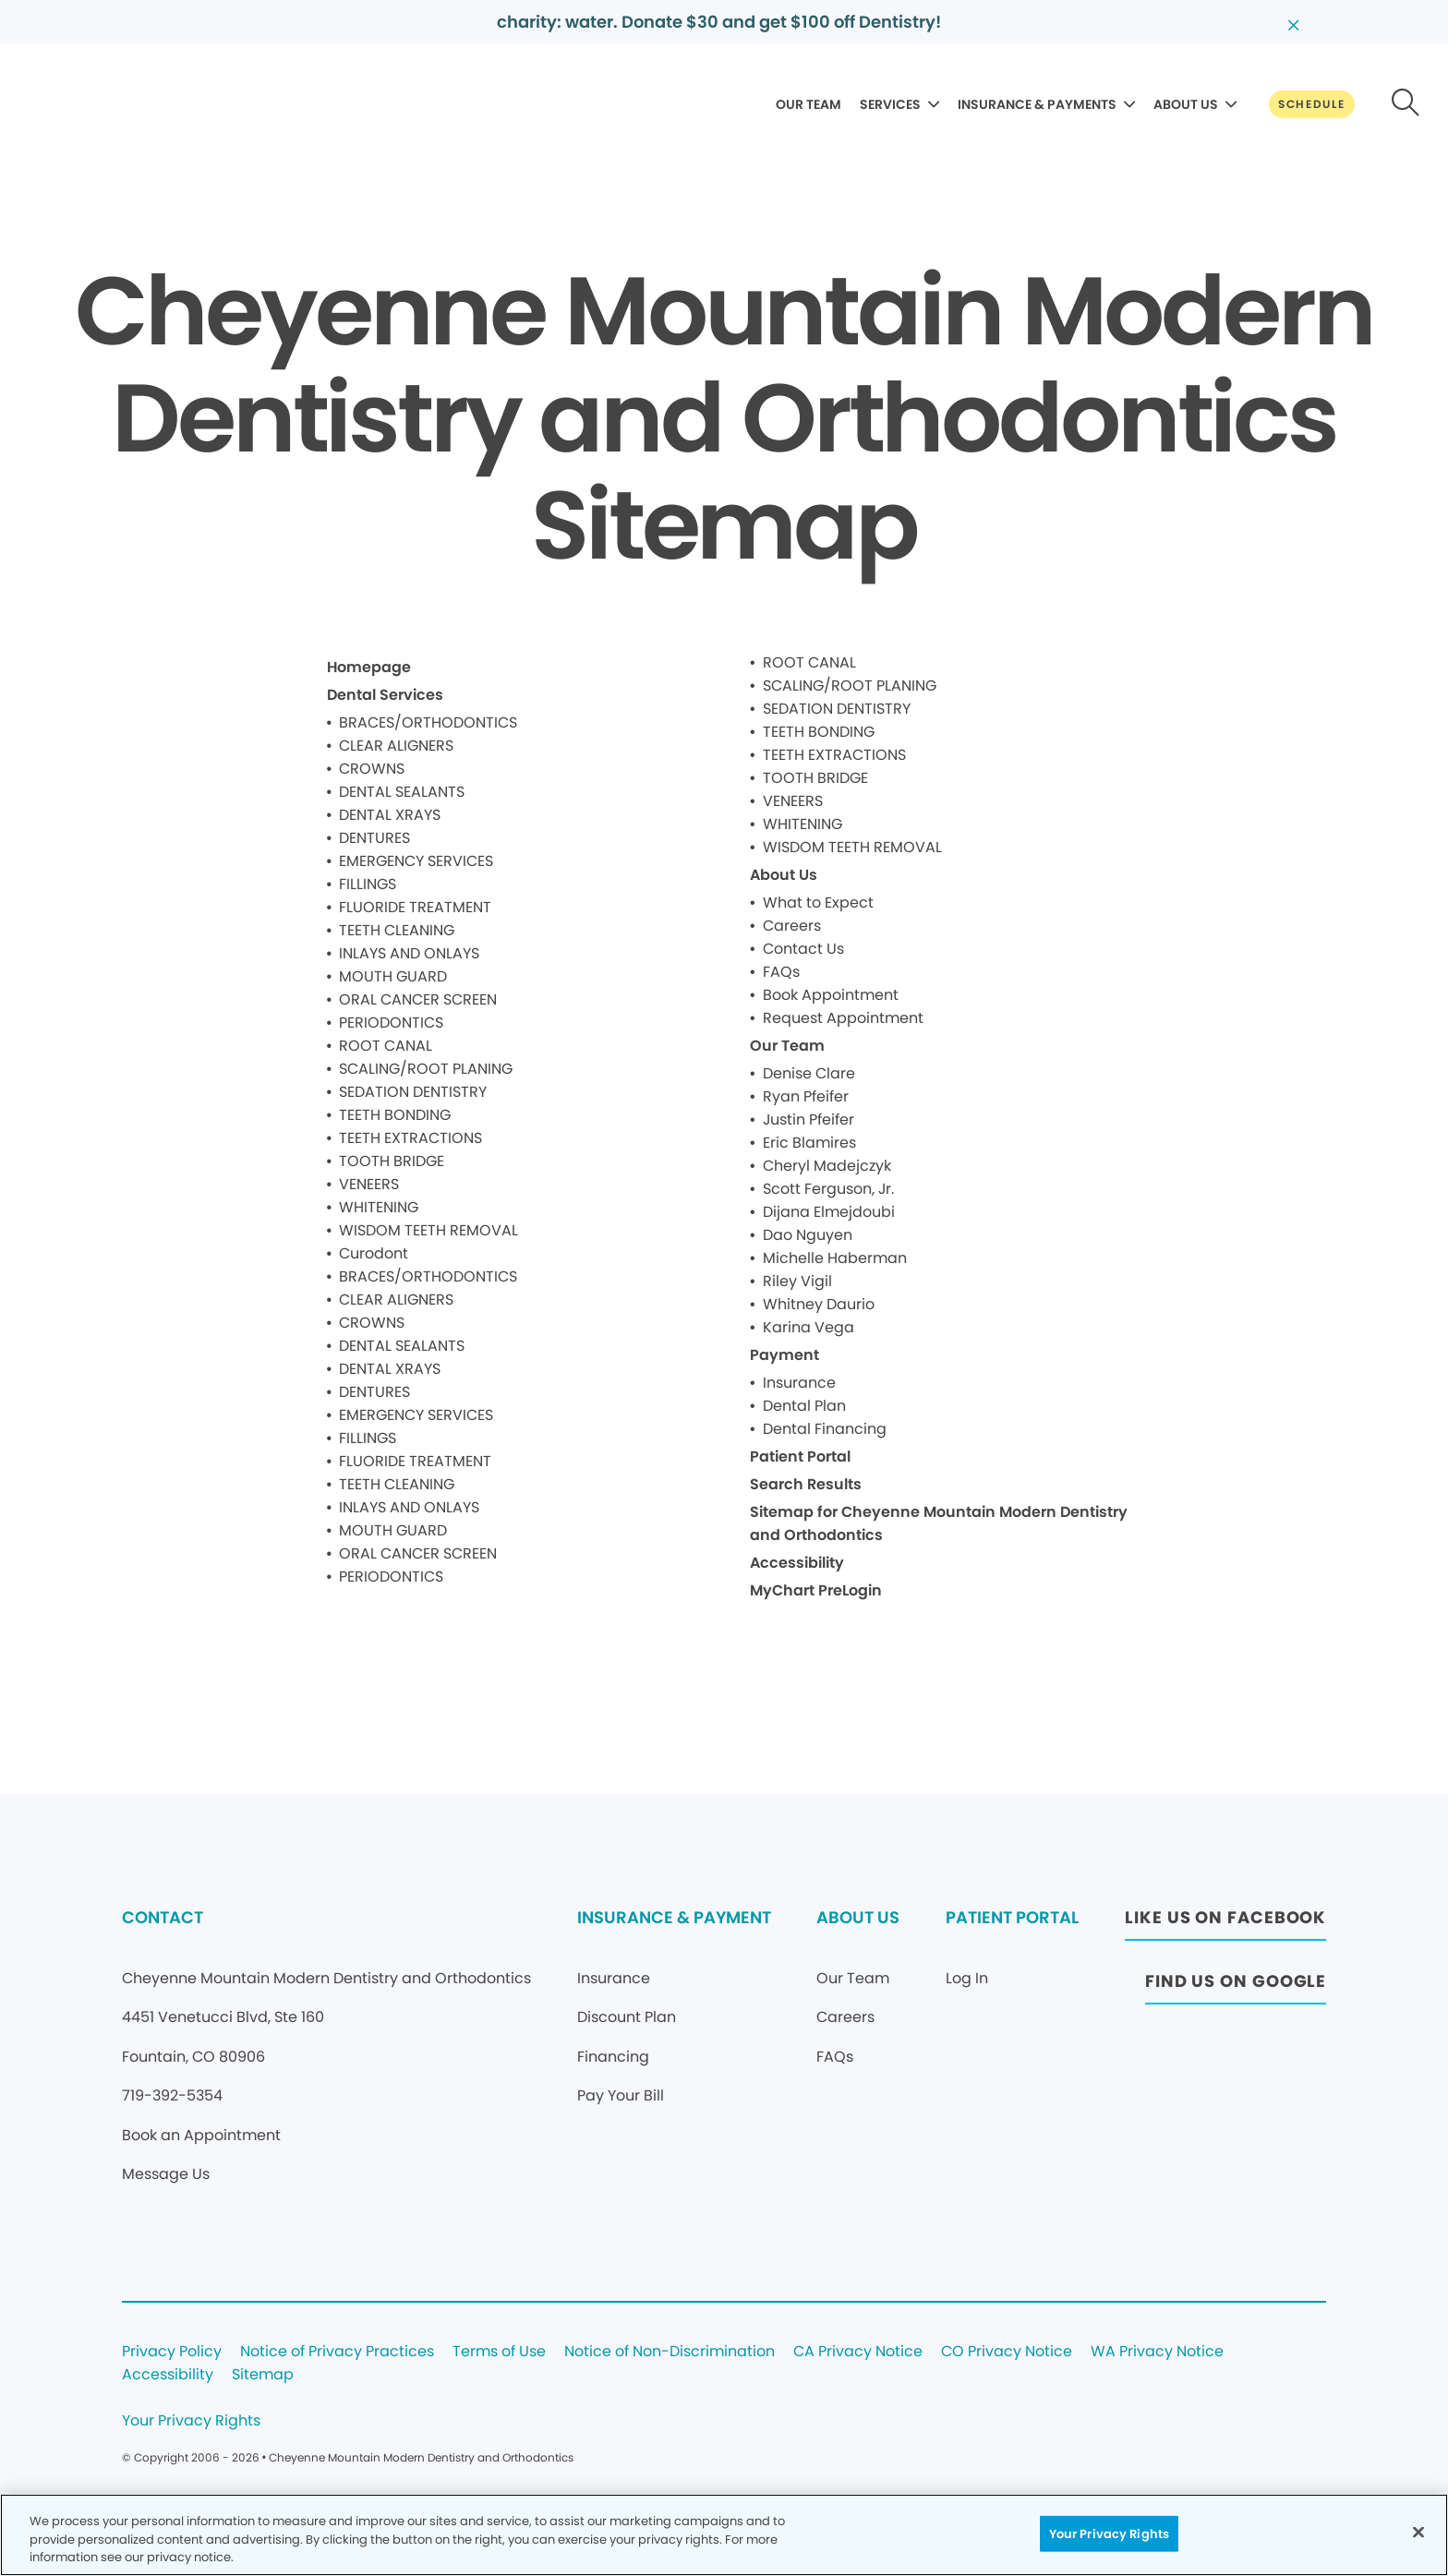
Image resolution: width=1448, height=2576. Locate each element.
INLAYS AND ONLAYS (409, 953)
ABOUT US (1185, 104)
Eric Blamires (809, 1142)
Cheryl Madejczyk (827, 1165)
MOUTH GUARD (393, 976)
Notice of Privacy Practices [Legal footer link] (337, 2352)
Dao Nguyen (807, 1235)
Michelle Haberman (835, 1258)
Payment (784, 1355)
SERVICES (890, 104)
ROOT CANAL (385, 1045)
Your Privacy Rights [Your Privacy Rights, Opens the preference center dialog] (1109, 2533)
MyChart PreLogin (816, 1590)
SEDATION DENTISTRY (413, 1091)
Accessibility (797, 1562)
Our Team (787, 1045)
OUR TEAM (808, 104)
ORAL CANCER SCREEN (418, 999)
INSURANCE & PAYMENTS (1037, 104)
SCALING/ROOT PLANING (426, 1068)
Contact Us (803, 948)
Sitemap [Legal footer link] (263, 2375)
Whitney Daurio (819, 1304)
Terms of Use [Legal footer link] (499, 2352)
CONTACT (162, 1917)
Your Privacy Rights (191, 2421)
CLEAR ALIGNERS (396, 745)
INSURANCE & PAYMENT (674, 1917)
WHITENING (378, 1207)
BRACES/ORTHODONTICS (428, 722)
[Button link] (1312, 104)
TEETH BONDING (395, 1114)
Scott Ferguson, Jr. (828, 1188)
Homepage (369, 667)
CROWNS (371, 768)
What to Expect (818, 902)
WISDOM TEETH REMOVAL (428, 1230)
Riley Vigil (797, 1281)
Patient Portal (800, 1456)
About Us (783, 874)
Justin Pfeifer (808, 1119)
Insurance (799, 1382)
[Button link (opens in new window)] (1225, 1923)
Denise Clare (809, 1073)
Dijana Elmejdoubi (829, 1211)
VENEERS (369, 1184)
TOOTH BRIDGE (391, 1161)
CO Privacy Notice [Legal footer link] (1006, 2352)
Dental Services (385, 694)
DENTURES (374, 838)
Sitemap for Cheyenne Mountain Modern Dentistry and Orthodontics (939, 1523)
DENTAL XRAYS (389, 814)
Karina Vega (808, 1327)
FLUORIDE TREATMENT (415, 907)
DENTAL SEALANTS (402, 791)
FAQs (781, 971)
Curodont (373, 1253)
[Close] (1418, 2531)
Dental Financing (825, 1428)
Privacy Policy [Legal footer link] (172, 2352)
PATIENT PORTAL (1012, 1917)
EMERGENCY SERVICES (416, 861)
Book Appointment (831, 994)
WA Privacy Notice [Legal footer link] (1157, 2352)
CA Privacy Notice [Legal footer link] (858, 2352)
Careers (792, 925)
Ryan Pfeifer (806, 1096)
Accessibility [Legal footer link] (167, 2375)
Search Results (806, 1484)
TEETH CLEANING (396, 930)
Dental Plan (804, 1405)
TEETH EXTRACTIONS (410, 1138)
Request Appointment (843, 1018)
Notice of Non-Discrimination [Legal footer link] (669, 2352)
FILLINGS (367, 884)
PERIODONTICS (391, 1022)
